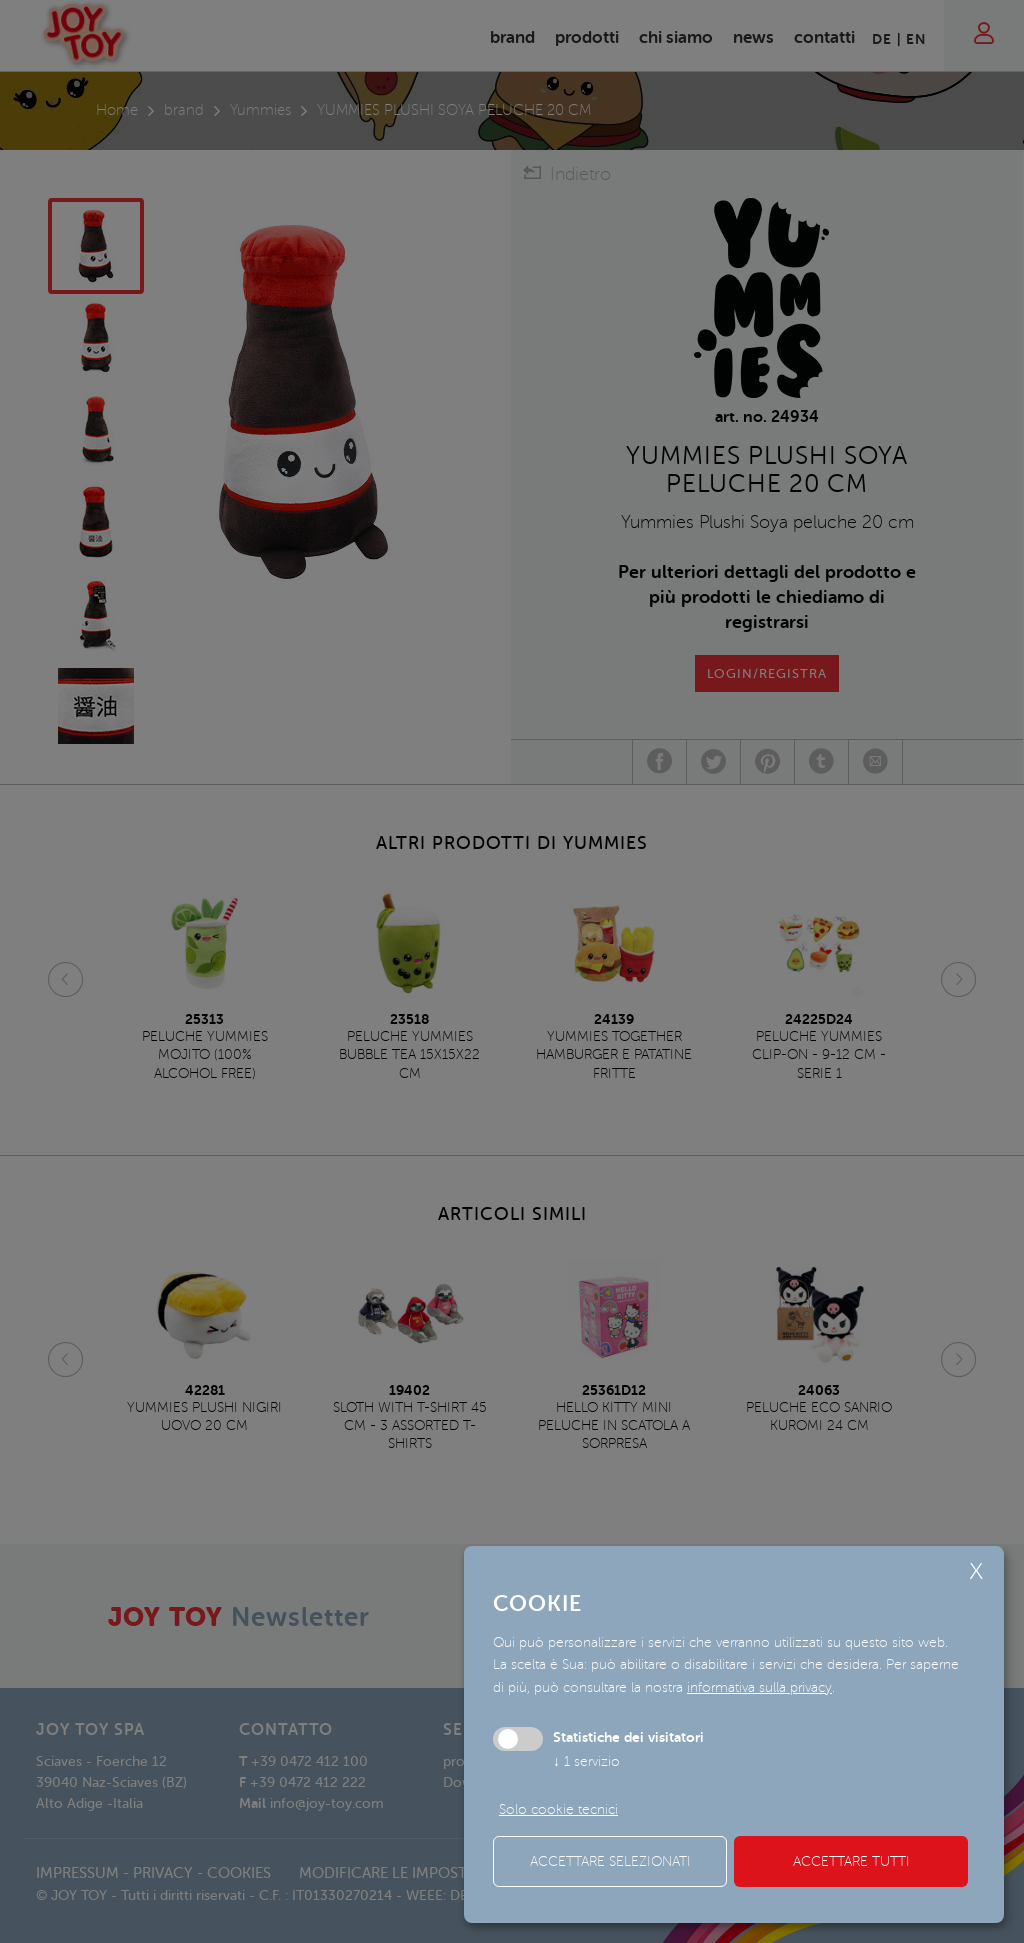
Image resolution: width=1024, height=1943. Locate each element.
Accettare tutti (851, 1861)
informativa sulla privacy (759, 1687)
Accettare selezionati (610, 1861)
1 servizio (586, 1761)
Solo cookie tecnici (558, 1809)
